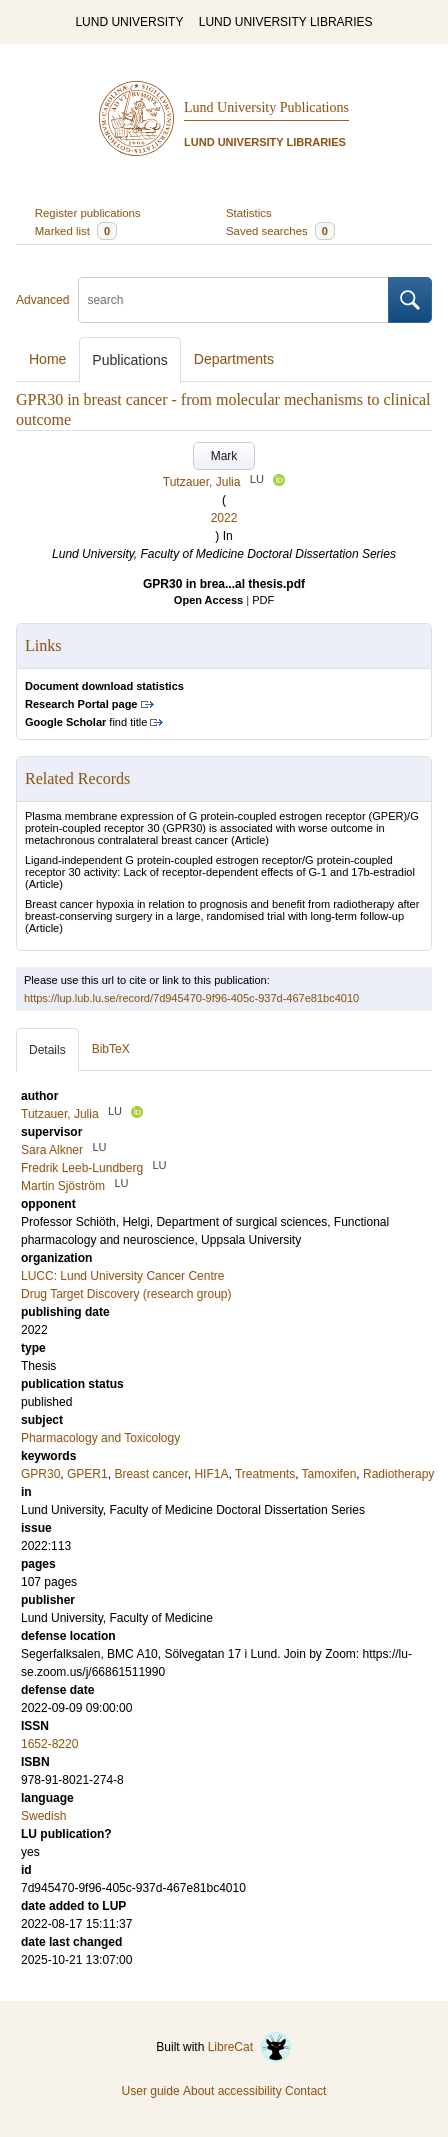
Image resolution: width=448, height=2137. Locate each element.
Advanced (42, 300)
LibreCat (250, 2047)
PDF (263, 600)
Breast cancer (150, 1474)
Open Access (208, 600)
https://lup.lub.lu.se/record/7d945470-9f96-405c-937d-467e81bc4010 (191, 998)
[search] (233, 300)
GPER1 (87, 1474)
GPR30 (40, 1474)
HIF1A (211, 1474)
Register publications (88, 213)
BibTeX (111, 1049)
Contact (305, 2091)
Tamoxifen (329, 1474)
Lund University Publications (266, 107)
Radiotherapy (398, 1474)
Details (47, 1050)
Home (47, 359)
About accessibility (232, 2091)
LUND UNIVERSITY (129, 22)
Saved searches (280, 231)
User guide (151, 2091)
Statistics (249, 213)
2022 (224, 518)
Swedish (43, 1816)
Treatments (265, 1474)
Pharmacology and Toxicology (100, 1438)
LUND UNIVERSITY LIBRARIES (286, 22)
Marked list (76, 231)
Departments (234, 359)
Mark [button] (224, 456)
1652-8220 (49, 1744)
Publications (130, 360)
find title (86, 722)
